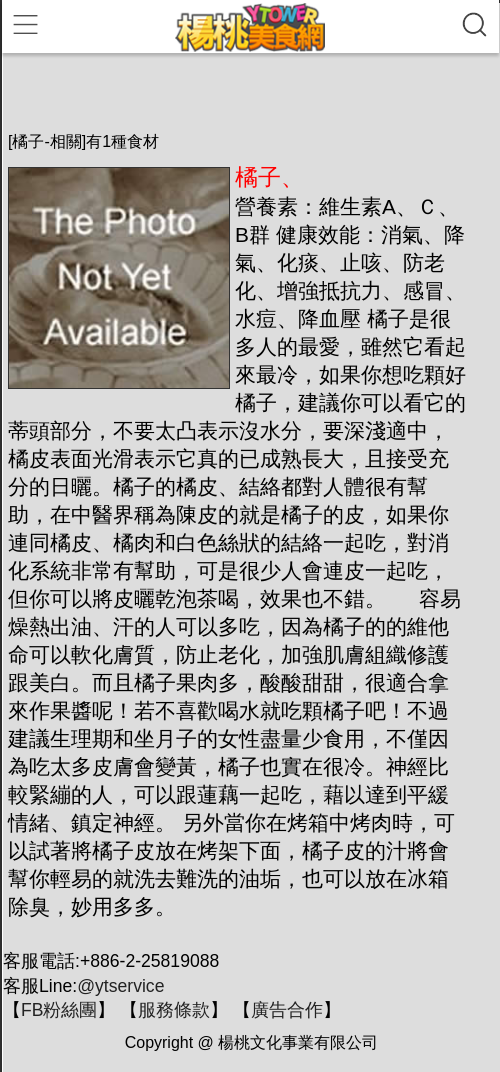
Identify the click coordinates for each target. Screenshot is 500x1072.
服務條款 (174, 1010)
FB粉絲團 (59, 1010)
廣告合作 (287, 1010)
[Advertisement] (242, 92)
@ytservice (120, 986)
